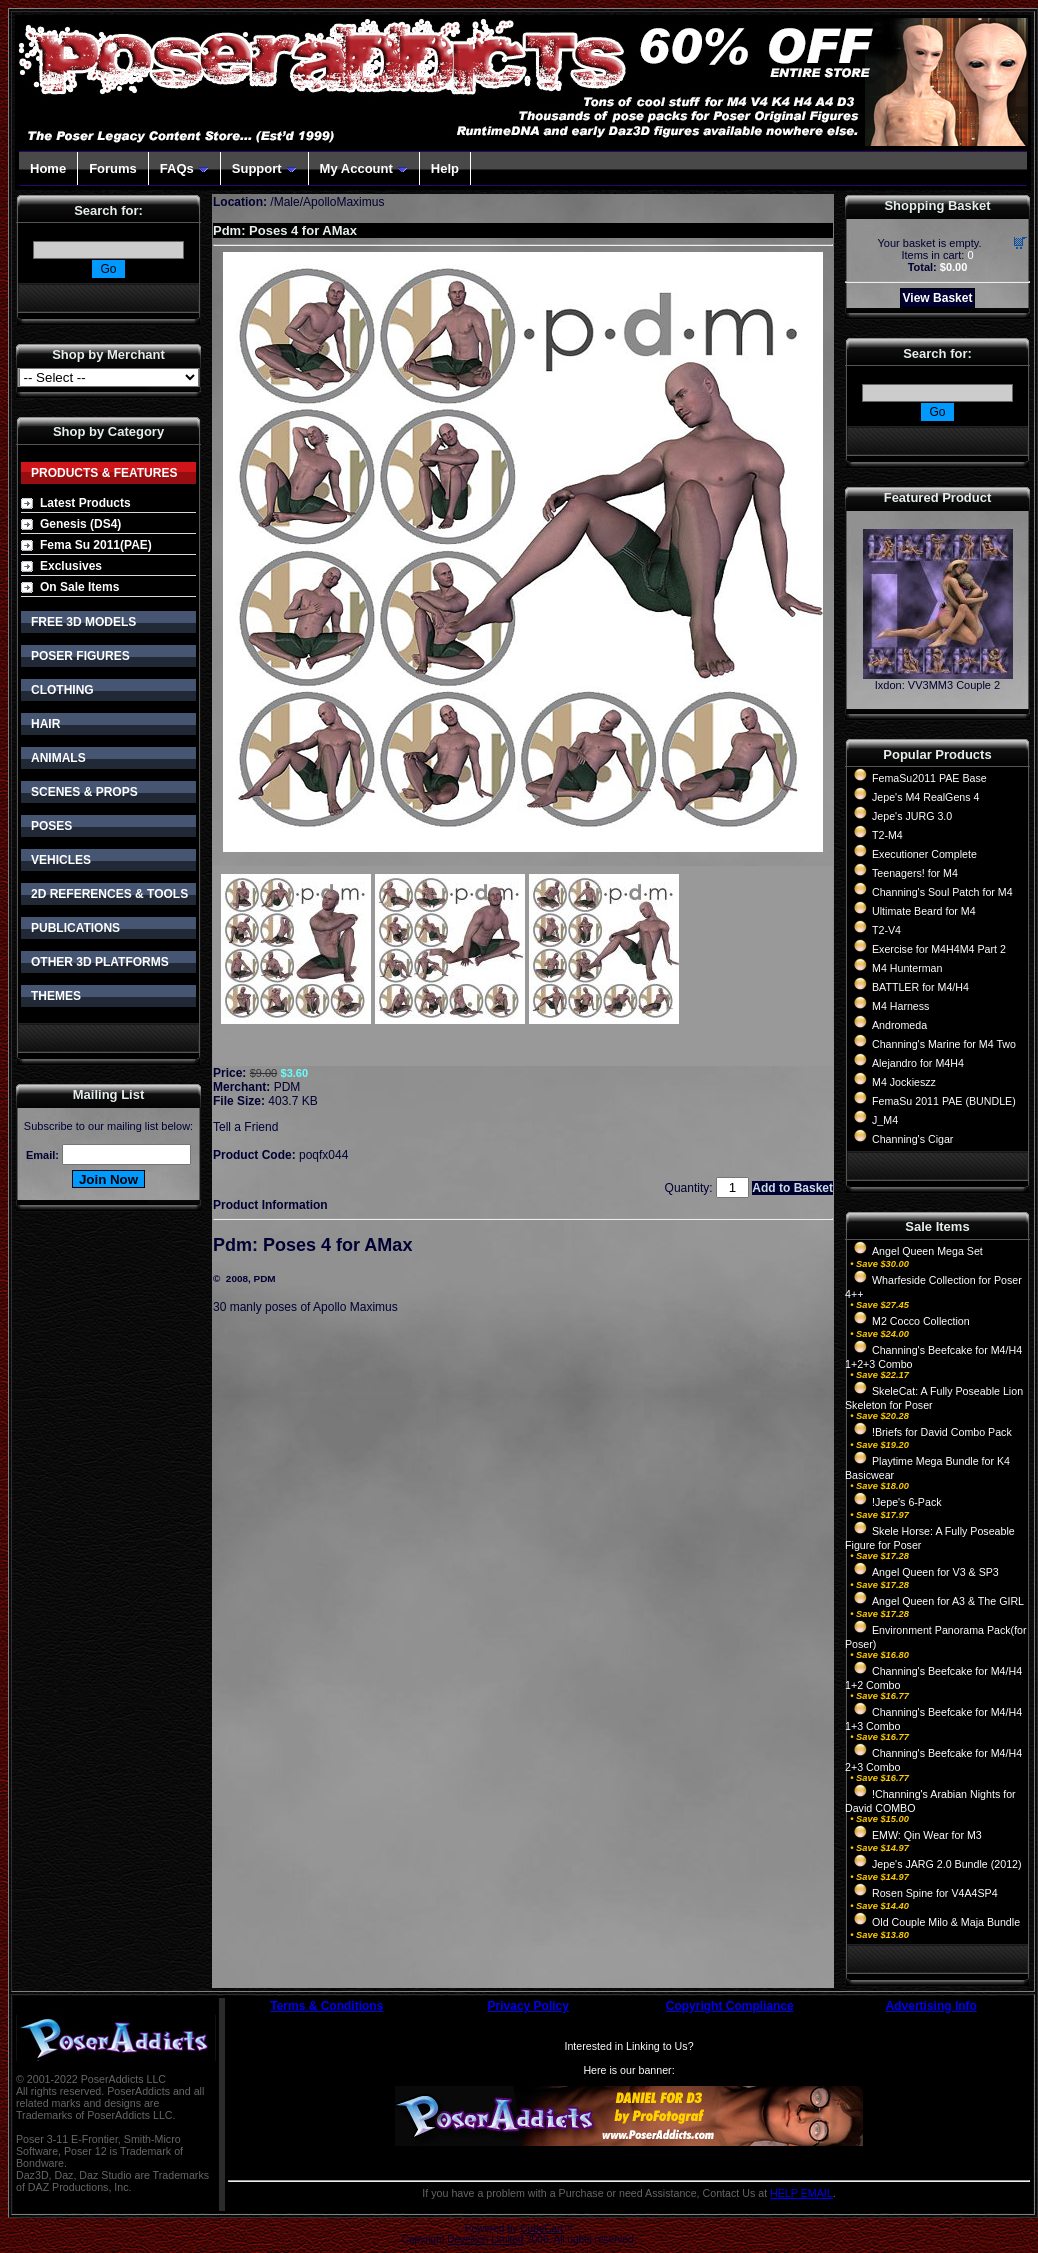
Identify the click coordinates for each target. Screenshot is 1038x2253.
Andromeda (899, 1025)
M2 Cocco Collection (921, 1321)
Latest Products (85, 503)
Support (264, 168)
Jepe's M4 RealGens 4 (925, 797)
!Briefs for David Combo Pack (942, 1432)
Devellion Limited (485, 2239)
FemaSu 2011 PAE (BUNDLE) (944, 1101)
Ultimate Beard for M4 (924, 911)
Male (287, 202)
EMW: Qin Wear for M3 (927, 1835)
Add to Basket (792, 1188)
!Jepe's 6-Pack (907, 1502)
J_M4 (885, 1120)
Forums (113, 168)
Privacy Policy (528, 2006)
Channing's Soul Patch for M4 (942, 892)
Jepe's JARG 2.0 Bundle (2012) (947, 1864)
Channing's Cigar (912, 1139)
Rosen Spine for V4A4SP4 (935, 1893)
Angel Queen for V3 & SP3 (935, 1572)
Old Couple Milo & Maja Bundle (946, 1922)
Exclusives (71, 566)
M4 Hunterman (907, 968)
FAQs (184, 168)
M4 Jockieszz (904, 1082)
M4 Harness (900, 1006)
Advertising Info (931, 2006)
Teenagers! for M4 (915, 873)
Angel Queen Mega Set (927, 1251)
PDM (287, 1087)
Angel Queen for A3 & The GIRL (948, 1601)
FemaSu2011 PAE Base (929, 778)
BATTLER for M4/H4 (920, 987)
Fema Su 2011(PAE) (96, 545)
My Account (364, 168)
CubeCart (541, 2228)
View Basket (938, 298)
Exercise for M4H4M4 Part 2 (939, 949)
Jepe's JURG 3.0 (912, 816)
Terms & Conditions (326, 2006)
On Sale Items (79, 587)
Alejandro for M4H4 (918, 1063)
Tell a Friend (245, 1127)
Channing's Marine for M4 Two (944, 1044)
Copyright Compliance (730, 2006)
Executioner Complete (924, 854)
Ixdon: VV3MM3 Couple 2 (937, 685)
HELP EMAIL (801, 2193)
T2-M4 (887, 835)
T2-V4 (886, 930)
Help (445, 168)
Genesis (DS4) (80, 524)
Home (48, 168)
